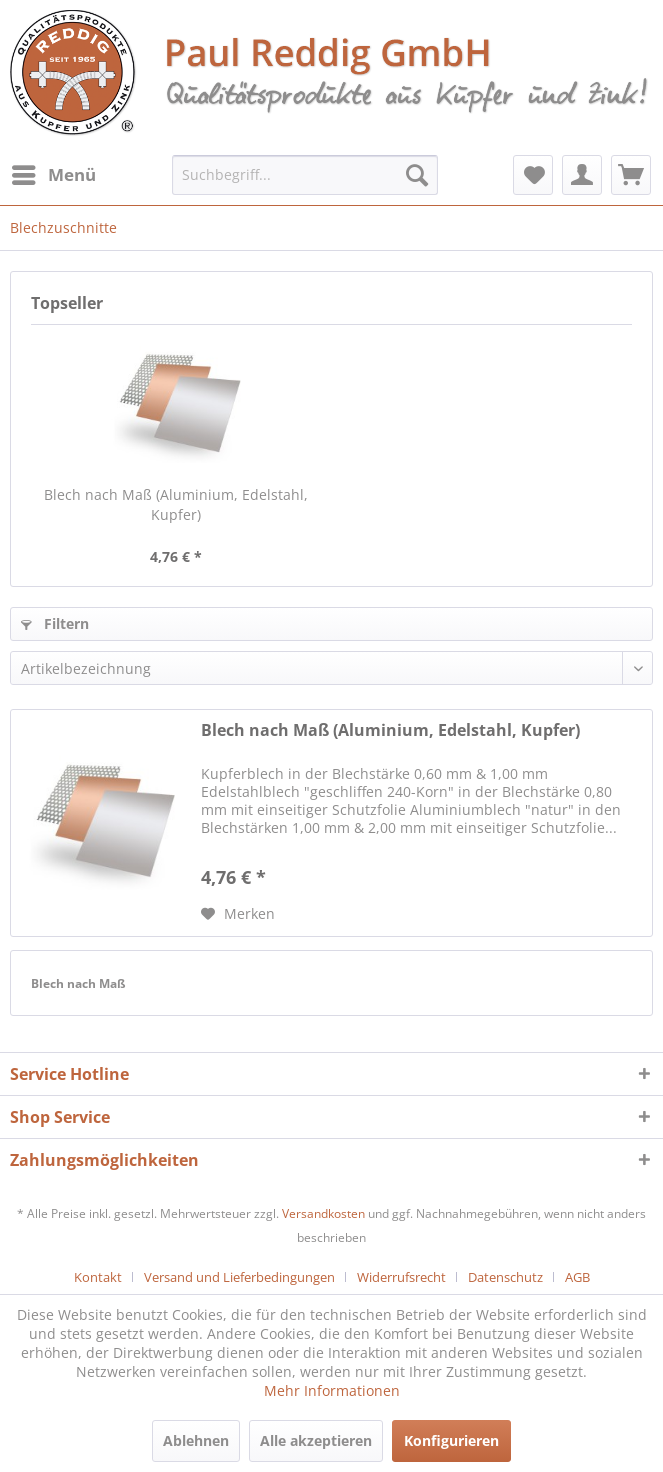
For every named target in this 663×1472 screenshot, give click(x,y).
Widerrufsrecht (401, 1277)
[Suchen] (417, 175)
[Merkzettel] (533, 175)
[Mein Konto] (582, 175)
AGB (577, 1277)
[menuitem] (53, 175)
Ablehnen (196, 1440)
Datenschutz (505, 1277)
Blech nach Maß (78, 983)
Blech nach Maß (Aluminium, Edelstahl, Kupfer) (176, 504)
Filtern (55, 623)
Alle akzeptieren (316, 1440)
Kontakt (98, 1277)
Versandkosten (323, 1213)
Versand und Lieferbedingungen (239, 1277)
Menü (54, 172)
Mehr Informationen (332, 1390)
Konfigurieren (451, 1440)
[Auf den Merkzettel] (238, 914)
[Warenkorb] (631, 175)
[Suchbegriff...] (304, 175)
